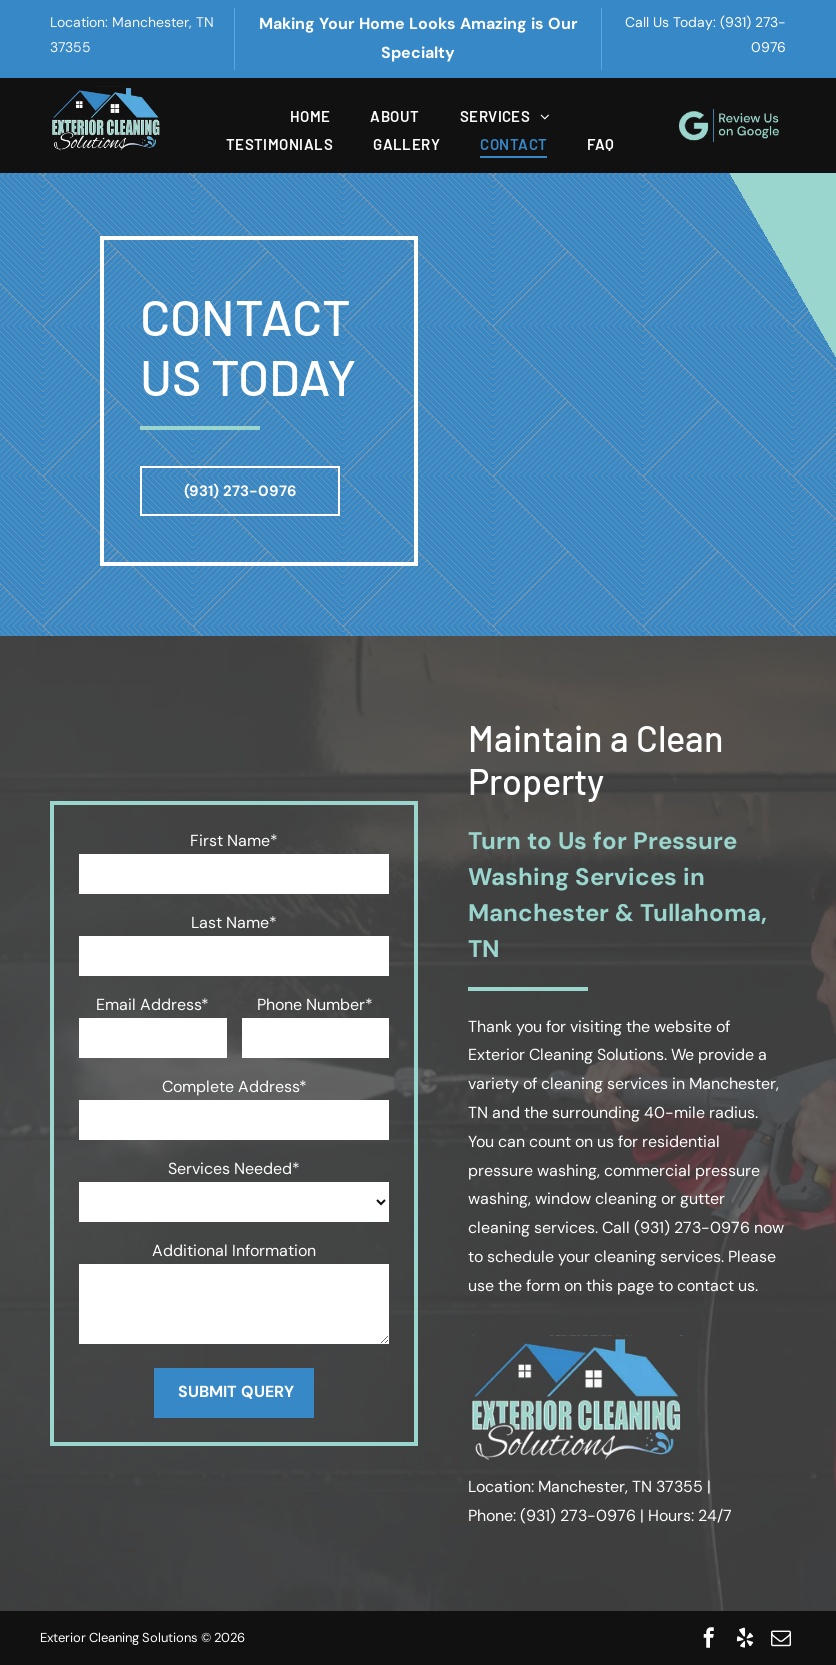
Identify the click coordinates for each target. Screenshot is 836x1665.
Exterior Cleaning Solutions (566, 1054)
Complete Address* (234, 1086)
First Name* (234, 840)
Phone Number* (315, 1004)
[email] (781, 1638)
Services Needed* (234, 1168)
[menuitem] (310, 116)
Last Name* (234, 922)
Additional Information (234, 1250)
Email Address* (152, 1004)
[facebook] (709, 1638)
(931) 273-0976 (692, 1227)
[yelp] (745, 1638)
